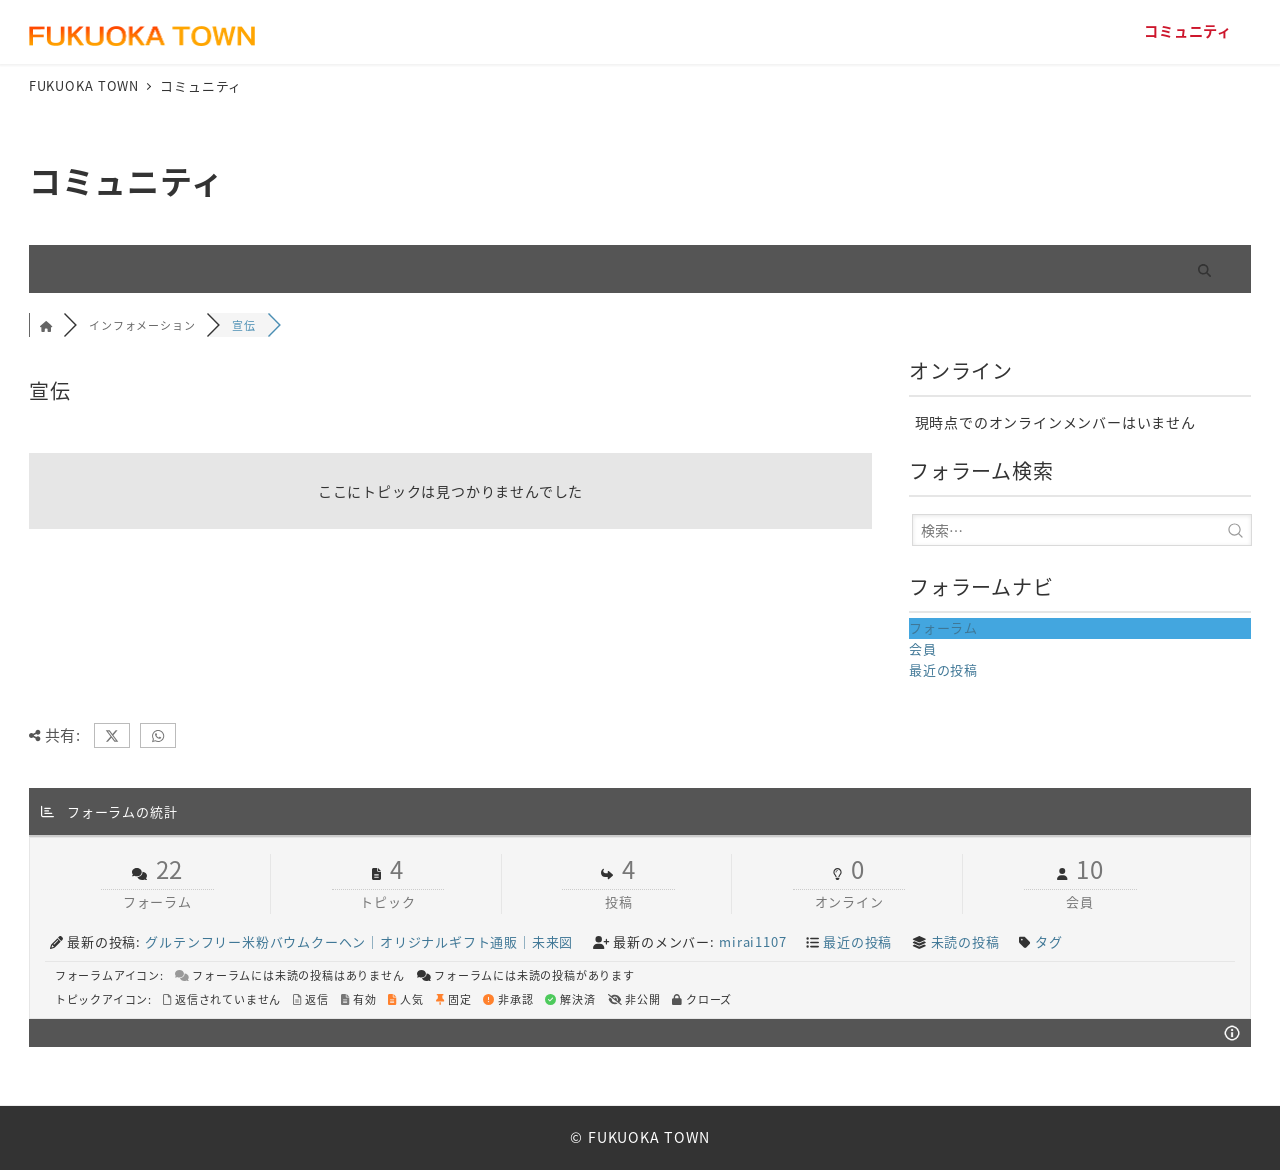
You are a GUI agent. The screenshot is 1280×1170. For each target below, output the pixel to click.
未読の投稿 (965, 941)
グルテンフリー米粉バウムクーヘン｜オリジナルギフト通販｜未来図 (359, 941)
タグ (1049, 941)
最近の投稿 (943, 669)
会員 (923, 648)
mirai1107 (752, 941)
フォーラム (943, 627)
